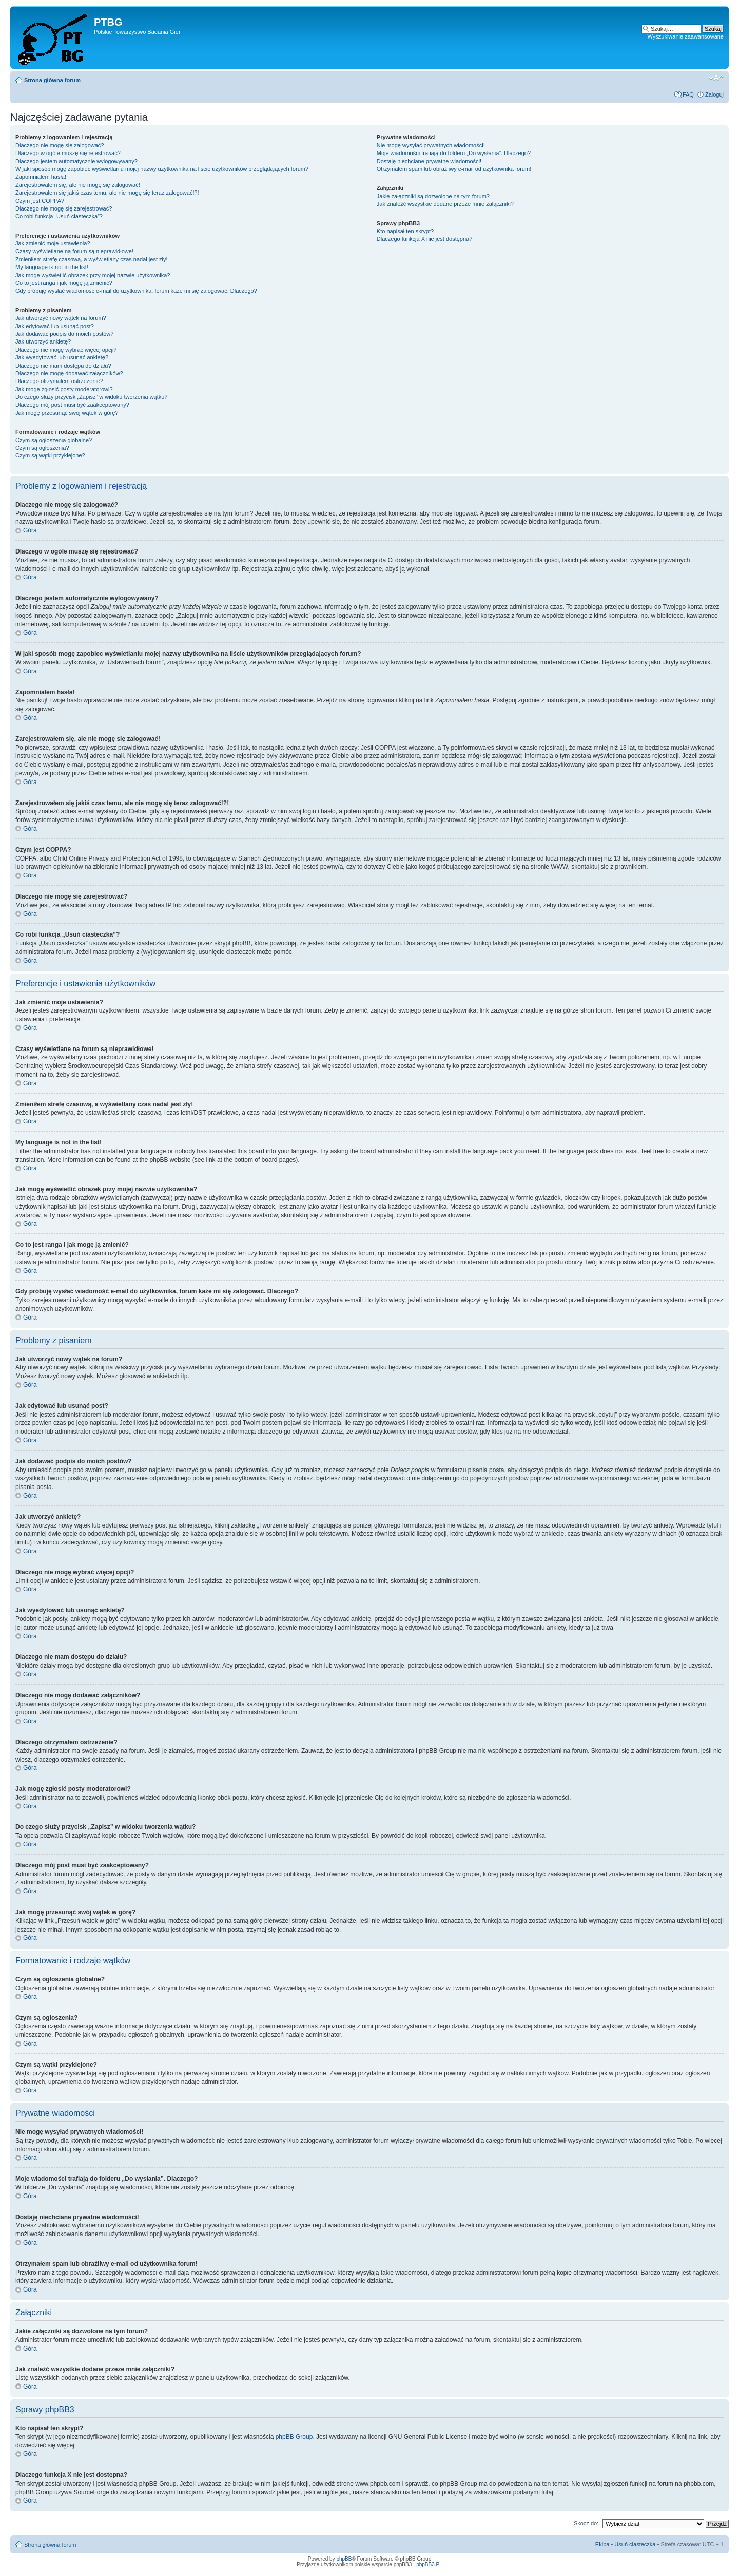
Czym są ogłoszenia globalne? (53, 440)
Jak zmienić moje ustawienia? (52, 243)
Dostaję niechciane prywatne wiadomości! (429, 161)
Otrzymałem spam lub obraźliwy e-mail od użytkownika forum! (454, 169)
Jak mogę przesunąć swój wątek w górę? (67, 413)
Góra (30, 530)
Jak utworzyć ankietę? (43, 341)
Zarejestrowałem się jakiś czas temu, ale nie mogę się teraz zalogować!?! (107, 192)
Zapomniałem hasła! (40, 177)
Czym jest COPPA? (39, 201)
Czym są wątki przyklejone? (50, 455)
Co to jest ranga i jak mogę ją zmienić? (63, 283)
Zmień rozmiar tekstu (716, 78)
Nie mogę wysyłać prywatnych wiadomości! (431, 145)
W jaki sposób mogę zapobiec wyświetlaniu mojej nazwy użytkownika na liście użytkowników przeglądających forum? (161, 169)
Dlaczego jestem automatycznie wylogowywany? (76, 161)
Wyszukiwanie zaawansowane (686, 36)
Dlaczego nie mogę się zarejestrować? (63, 208)
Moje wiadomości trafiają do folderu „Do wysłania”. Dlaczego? (454, 153)
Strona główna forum (52, 80)
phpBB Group (294, 2436)
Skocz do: (586, 2523)
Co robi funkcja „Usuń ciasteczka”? (59, 216)
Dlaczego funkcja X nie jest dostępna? (425, 239)
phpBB (344, 2559)
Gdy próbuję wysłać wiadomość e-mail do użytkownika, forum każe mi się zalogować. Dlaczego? (136, 291)
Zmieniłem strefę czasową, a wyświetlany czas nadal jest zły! (91, 259)
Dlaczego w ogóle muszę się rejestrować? (68, 153)
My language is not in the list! (51, 267)
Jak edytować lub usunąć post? (54, 326)
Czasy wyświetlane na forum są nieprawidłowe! (74, 251)
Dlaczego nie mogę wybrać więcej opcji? (65, 350)
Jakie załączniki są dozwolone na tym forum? (433, 196)
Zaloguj (714, 94)
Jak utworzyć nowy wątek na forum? (60, 318)
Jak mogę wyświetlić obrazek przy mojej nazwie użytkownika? (92, 275)
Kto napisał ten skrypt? (405, 231)
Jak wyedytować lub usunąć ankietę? (61, 357)
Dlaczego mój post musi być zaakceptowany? (72, 405)
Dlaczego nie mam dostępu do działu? (63, 365)
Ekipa (602, 2544)
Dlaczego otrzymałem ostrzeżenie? (59, 381)
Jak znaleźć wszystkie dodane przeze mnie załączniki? (445, 204)
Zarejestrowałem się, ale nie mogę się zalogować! (77, 185)
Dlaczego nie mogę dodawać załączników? (69, 373)
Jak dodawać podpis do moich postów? (64, 334)
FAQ (688, 94)
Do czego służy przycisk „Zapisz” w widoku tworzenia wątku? (91, 397)
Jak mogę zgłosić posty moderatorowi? (64, 389)
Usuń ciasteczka (634, 2544)
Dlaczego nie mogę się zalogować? (59, 145)
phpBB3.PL (429, 2564)
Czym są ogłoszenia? (42, 448)
